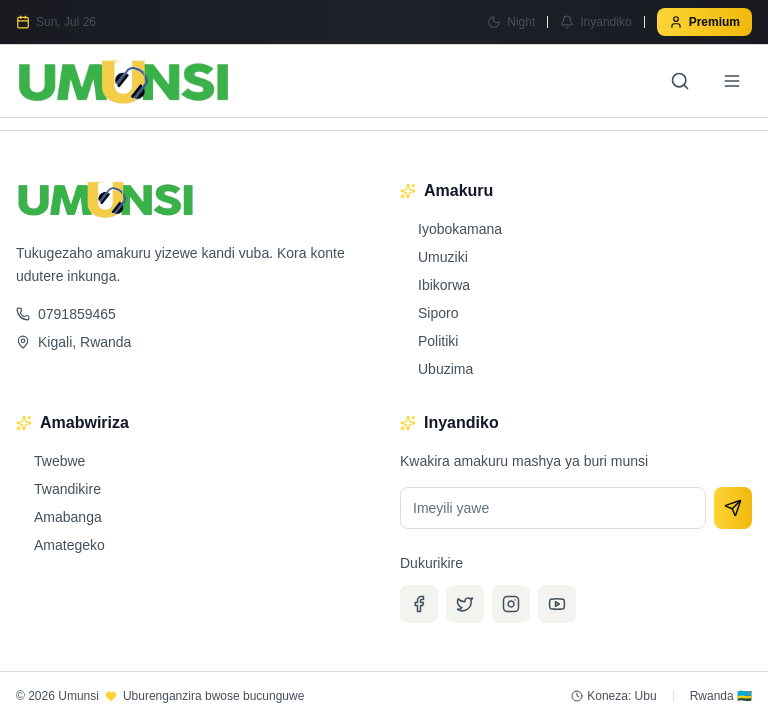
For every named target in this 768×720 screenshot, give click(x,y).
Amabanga (59, 517)
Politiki (429, 341)
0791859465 (66, 314)
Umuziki (434, 257)
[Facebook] (419, 604)
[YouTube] (557, 604)
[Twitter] (465, 604)
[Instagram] (511, 604)
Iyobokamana (451, 229)
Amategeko (60, 545)
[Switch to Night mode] (511, 22)
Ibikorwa (435, 285)
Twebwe (50, 461)
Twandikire (58, 489)
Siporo (429, 313)
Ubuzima (436, 369)
